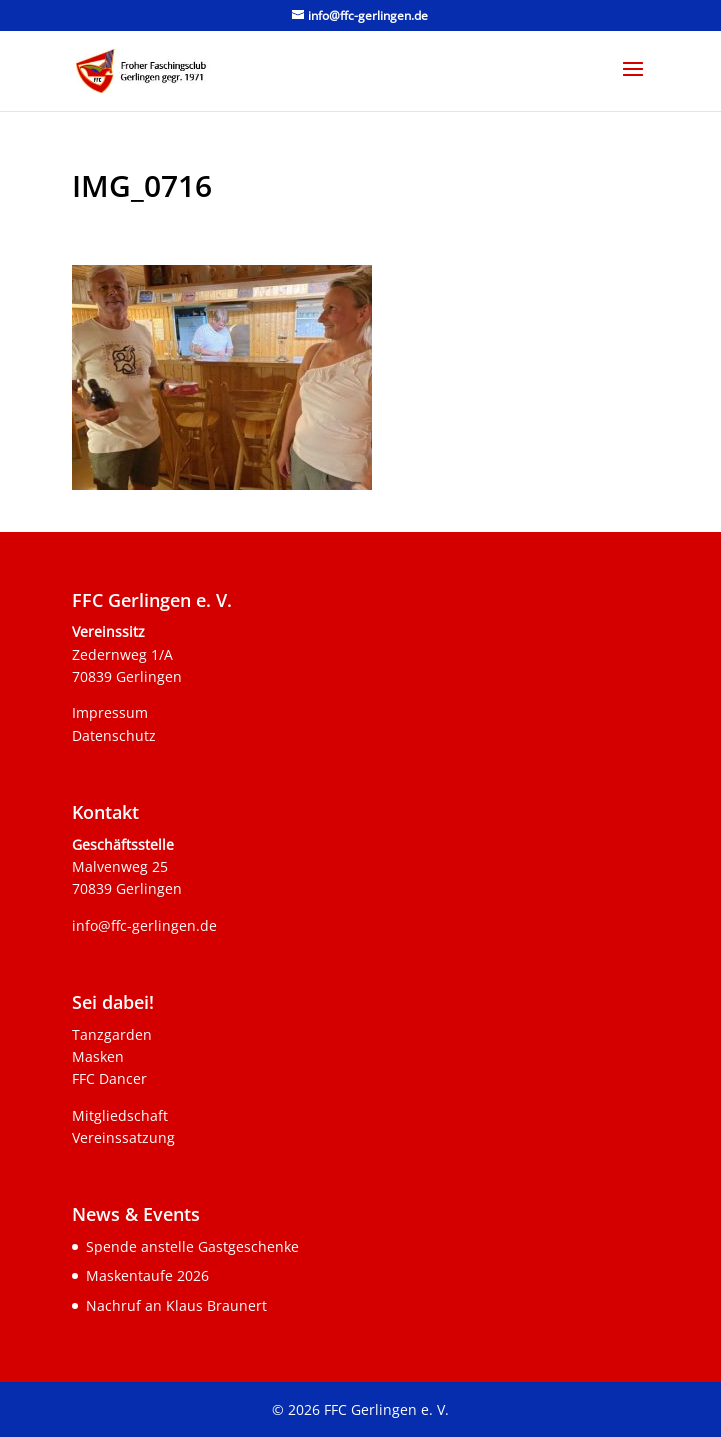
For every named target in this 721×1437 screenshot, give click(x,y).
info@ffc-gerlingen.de (144, 925)
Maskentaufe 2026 (147, 1275)
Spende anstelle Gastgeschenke (192, 1246)
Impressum (110, 712)
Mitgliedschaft (120, 1115)
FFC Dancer (109, 1078)
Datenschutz (114, 735)
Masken (98, 1056)
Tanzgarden (112, 1034)
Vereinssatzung (123, 1137)
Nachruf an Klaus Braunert (176, 1305)
